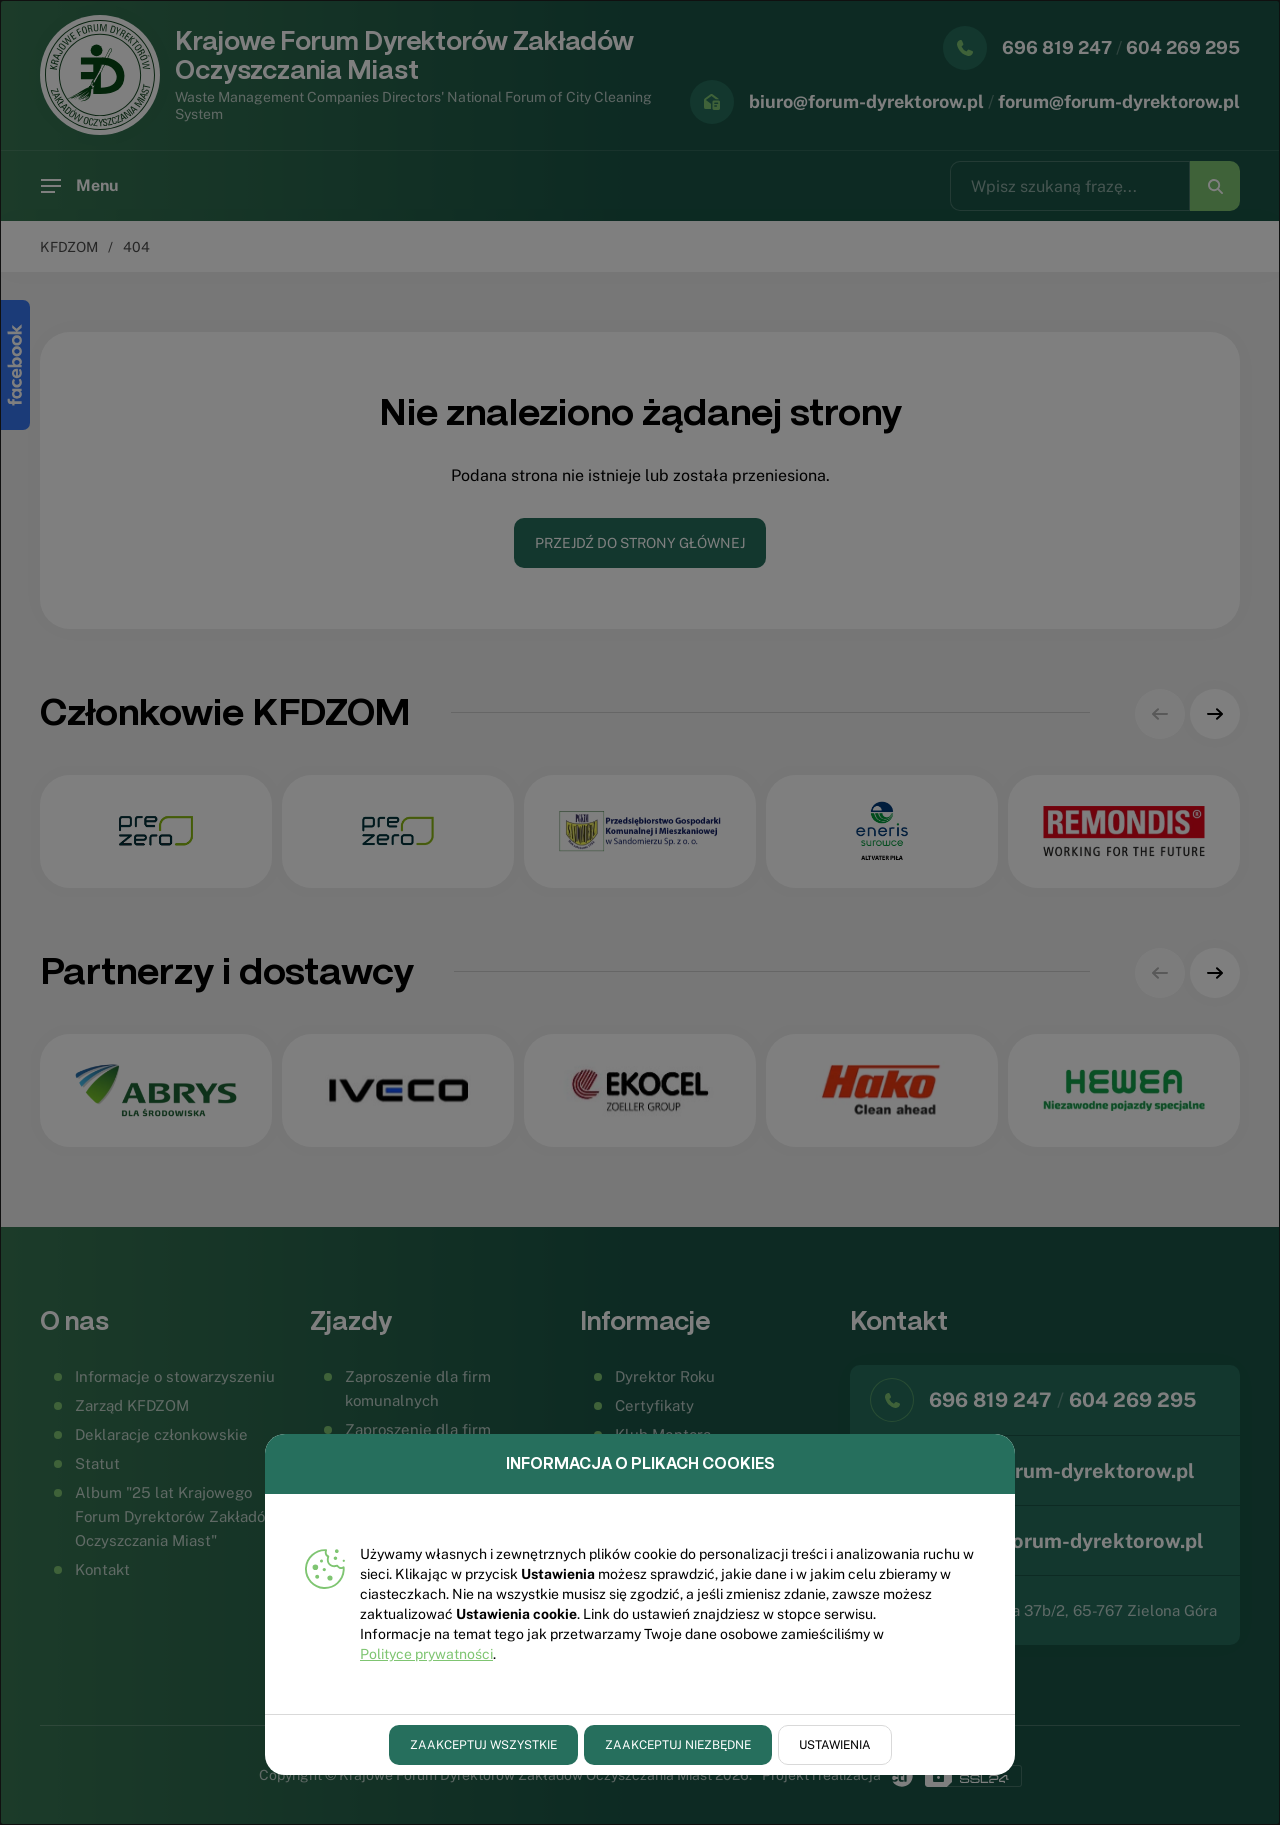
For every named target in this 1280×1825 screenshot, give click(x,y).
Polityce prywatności (426, 1654)
